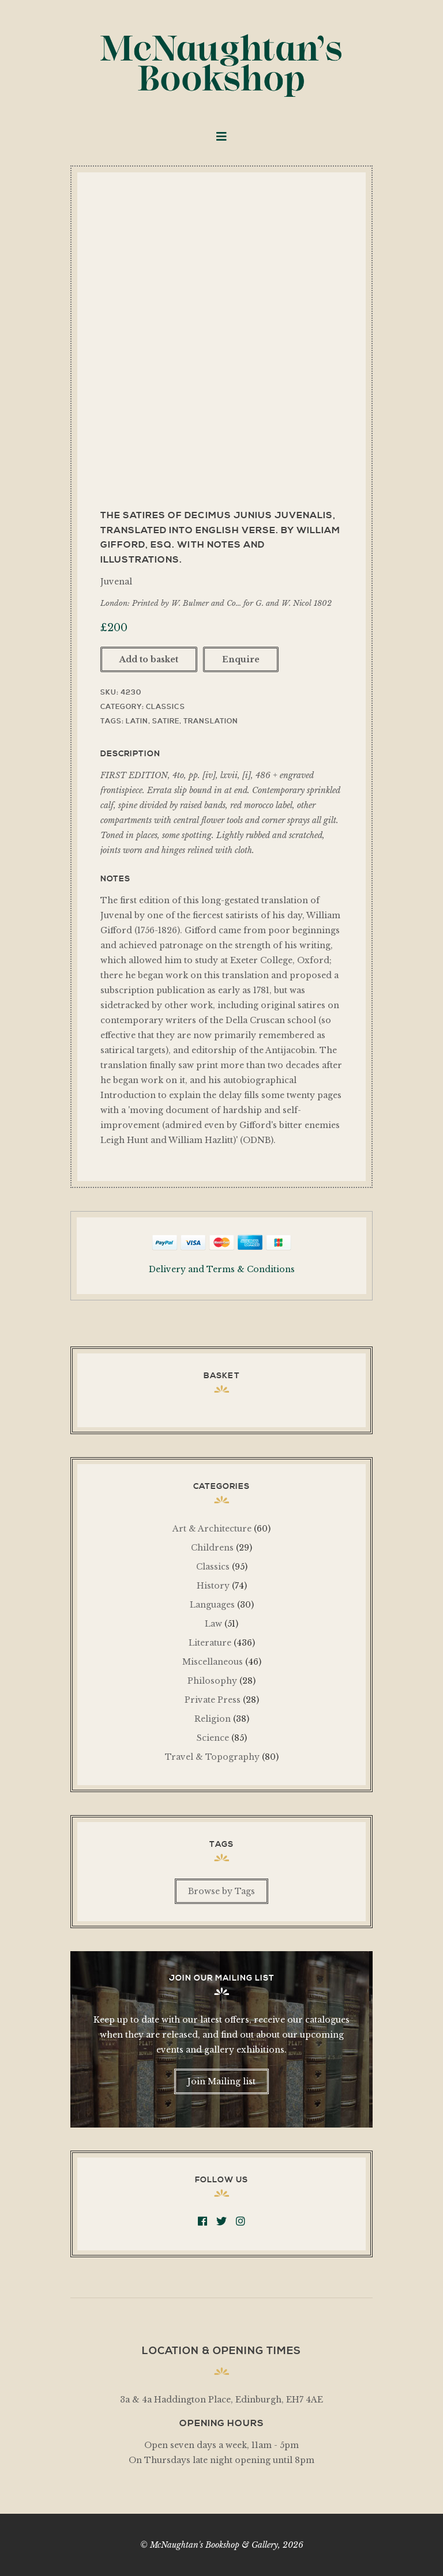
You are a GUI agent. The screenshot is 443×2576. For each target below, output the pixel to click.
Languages (212, 1605)
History (213, 1586)
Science (213, 1738)
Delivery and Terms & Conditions (222, 1269)
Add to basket (148, 659)
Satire (165, 721)
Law (213, 1624)
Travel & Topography (212, 1757)
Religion (212, 1719)
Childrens (212, 1547)
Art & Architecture (211, 1528)
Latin (137, 721)
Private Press (213, 1700)
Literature (210, 1643)
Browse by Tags (221, 1891)
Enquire (241, 659)
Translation (210, 721)
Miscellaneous (212, 1662)
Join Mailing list (221, 2081)
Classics (165, 707)
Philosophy (212, 1681)
